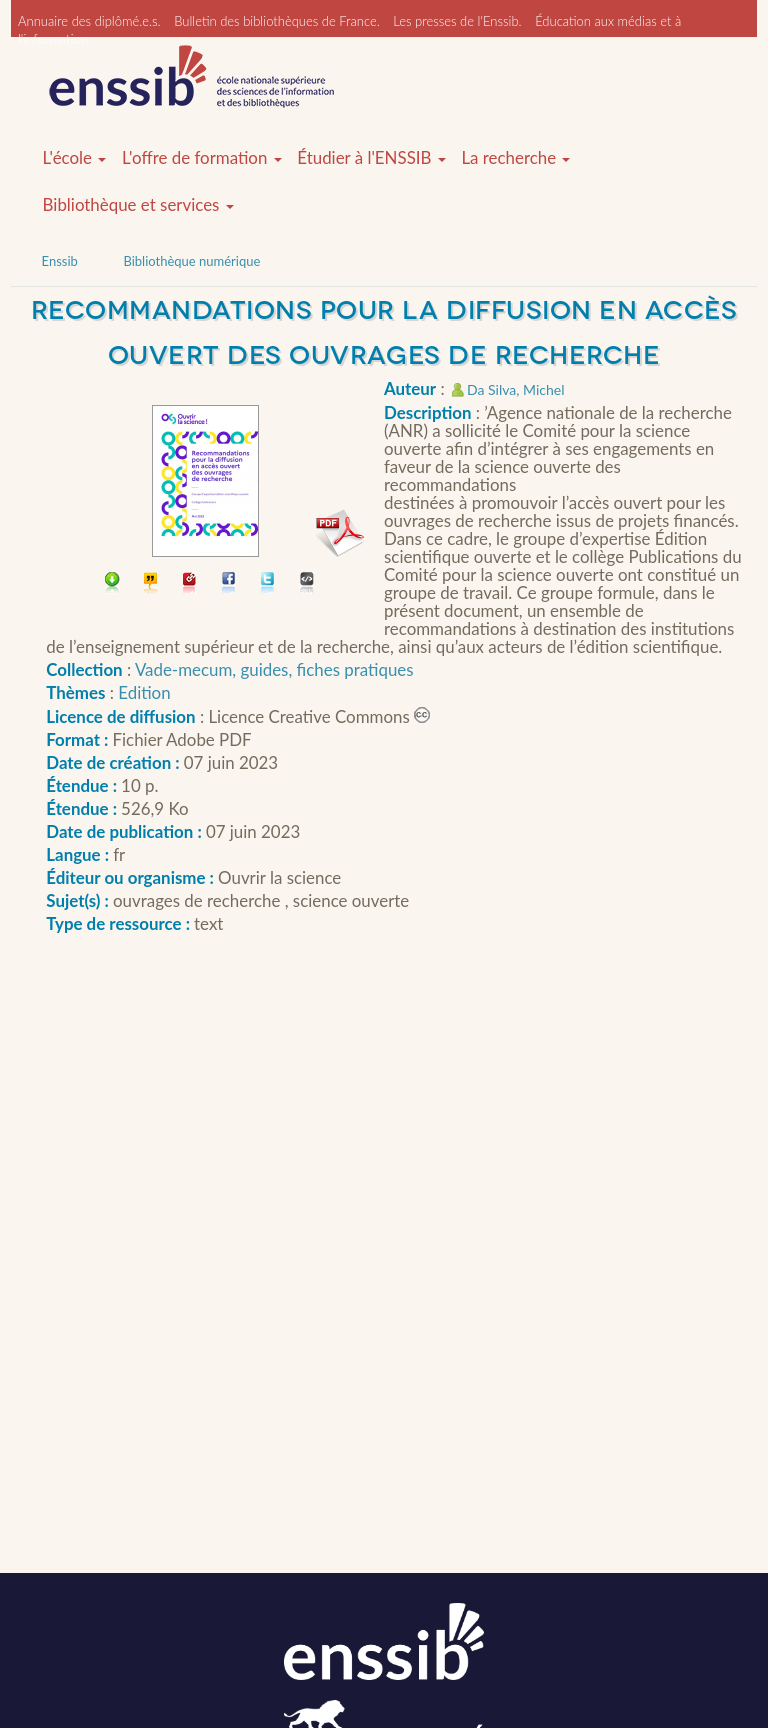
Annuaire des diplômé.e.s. (89, 21)
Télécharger (112, 584)
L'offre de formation (202, 158)
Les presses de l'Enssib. (457, 21)
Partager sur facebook (229, 584)
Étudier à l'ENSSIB (371, 158)
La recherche (515, 158)
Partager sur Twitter (268, 584)
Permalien (190, 584)
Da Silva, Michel (515, 389)
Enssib (60, 261)
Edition (144, 692)
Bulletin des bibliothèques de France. (277, 21)
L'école (75, 158)
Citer (151, 584)
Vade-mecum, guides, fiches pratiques (274, 669)
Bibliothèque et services (138, 205)
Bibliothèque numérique (191, 261)
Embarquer (307, 584)
